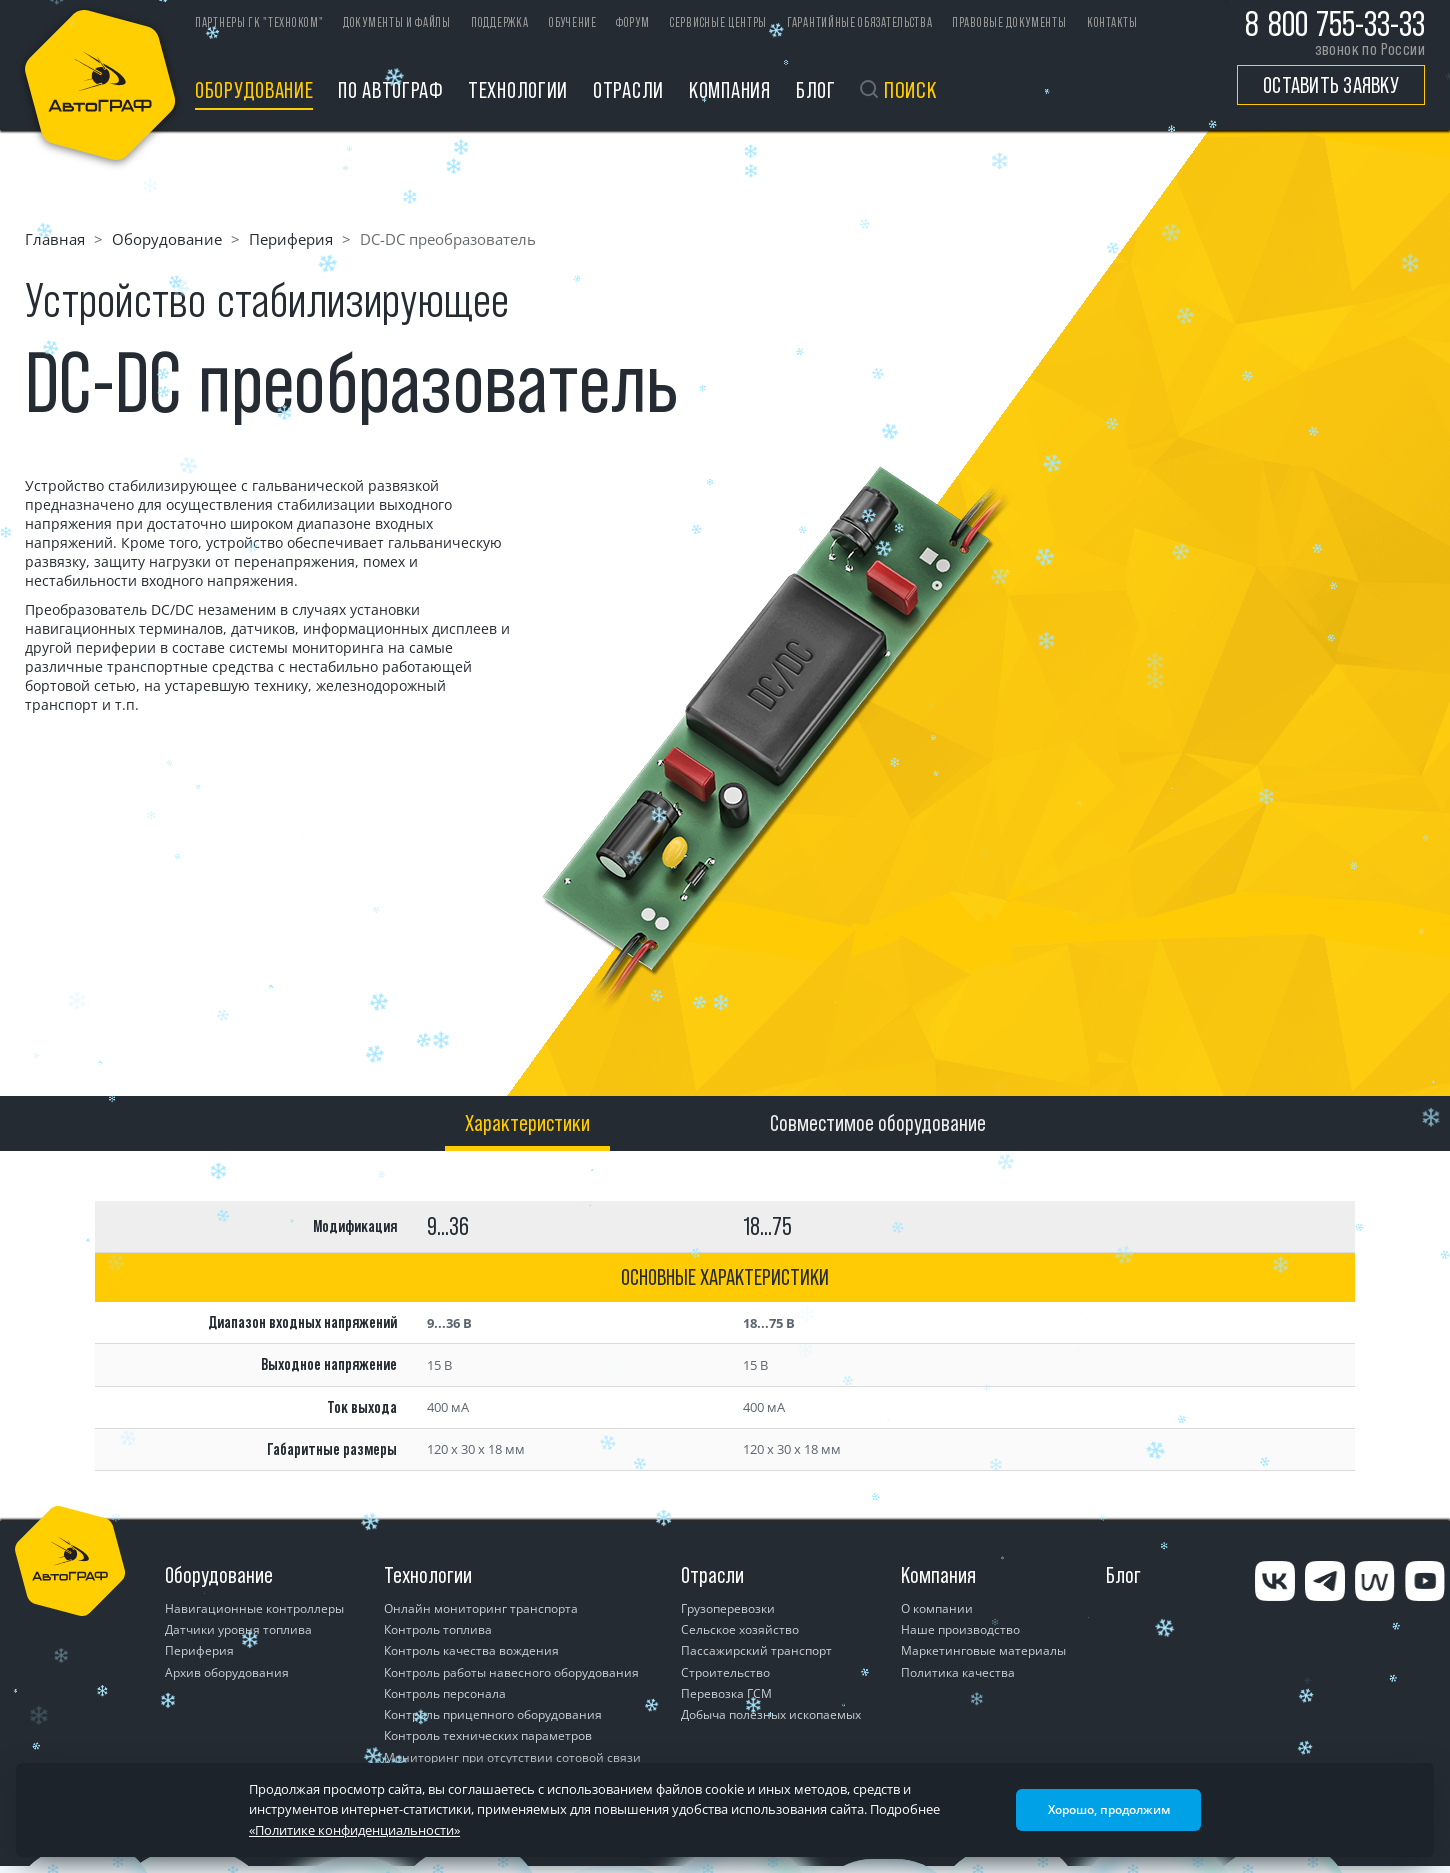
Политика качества (958, 1672)
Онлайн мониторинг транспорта (481, 1608)
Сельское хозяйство (740, 1629)
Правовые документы (1009, 22)
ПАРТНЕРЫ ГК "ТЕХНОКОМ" (259, 22)
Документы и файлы (397, 22)
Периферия (291, 239)
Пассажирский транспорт (756, 1650)
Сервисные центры (718, 22)
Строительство (725, 1672)
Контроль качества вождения (471, 1650)
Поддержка (499, 22)
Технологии (518, 90)
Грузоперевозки (728, 1608)
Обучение (573, 22)
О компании (937, 1608)
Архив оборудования (227, 1672)
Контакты (1112, 22)
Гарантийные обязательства (860, 22)
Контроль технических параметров (488, 1735)
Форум (633, 22)
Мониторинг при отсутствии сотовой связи (512, 1757)
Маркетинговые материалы (983, 1650)
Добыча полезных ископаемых (771, 1714)
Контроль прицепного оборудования (493, 1714)
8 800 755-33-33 (1335, 24)
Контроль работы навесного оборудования (511, 1672)
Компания (730, 90)
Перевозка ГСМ (726, 1693)
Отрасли (628, 90)
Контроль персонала (445, 1693)
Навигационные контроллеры (254, 1608)
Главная (55, 239)
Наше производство (960, 1629)
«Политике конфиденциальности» (354, 1830)
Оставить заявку (1331, 85)
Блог (816, 90)
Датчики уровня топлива (238, 1629)
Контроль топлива (438, 1629)
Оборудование (254, 90)
